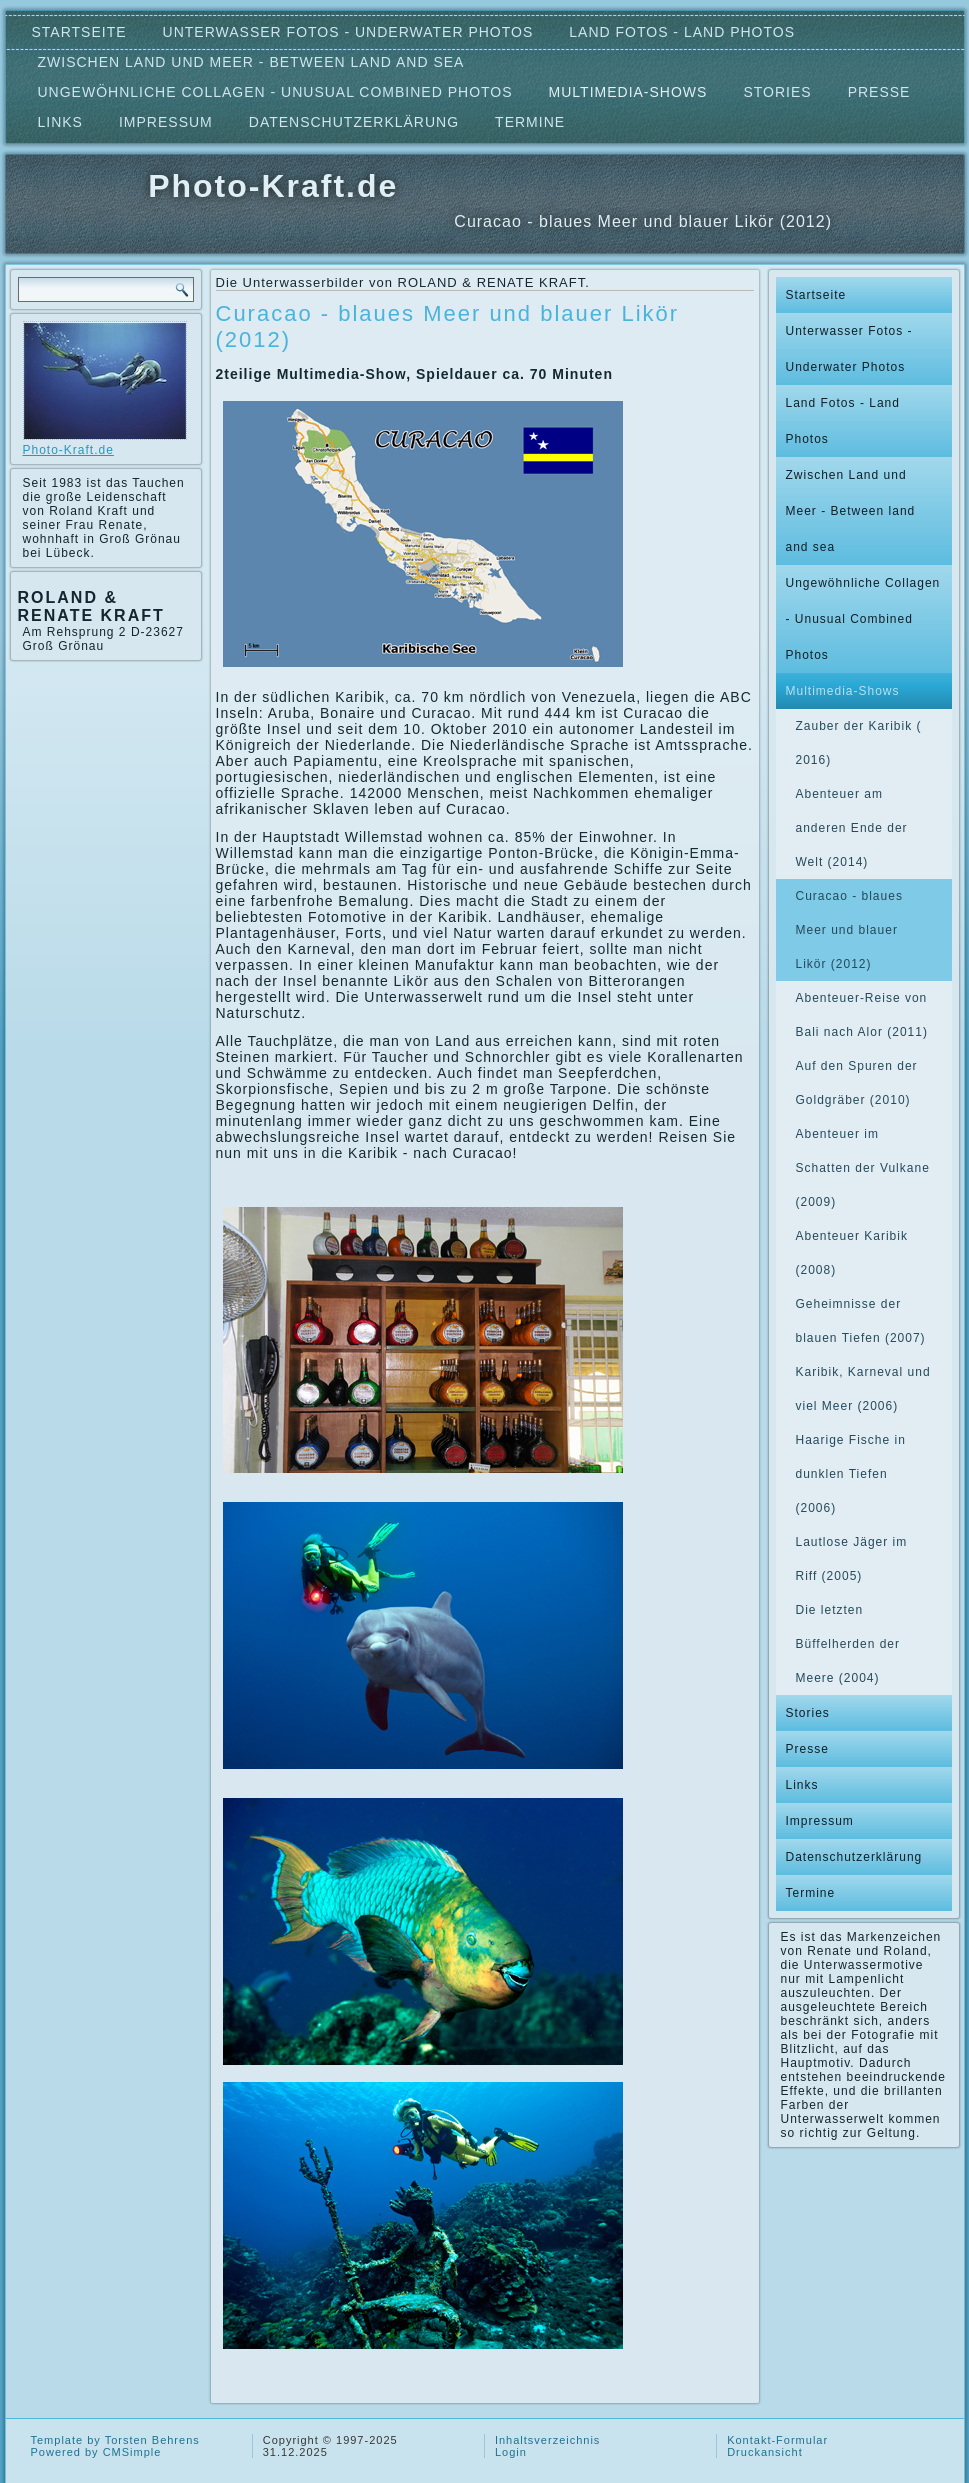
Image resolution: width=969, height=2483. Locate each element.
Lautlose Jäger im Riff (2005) (852, 1559)
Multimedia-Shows (628, 92)
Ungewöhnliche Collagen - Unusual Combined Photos (275, 92)
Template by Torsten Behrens (115, 2440)
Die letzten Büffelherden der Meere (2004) (848, 1644)
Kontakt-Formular (777, 2440)
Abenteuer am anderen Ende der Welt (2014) (852, 828)
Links (60, 122)
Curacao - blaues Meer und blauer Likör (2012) (849, 930)
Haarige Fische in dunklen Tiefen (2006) (851, 1474)
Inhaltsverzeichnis (547, 2440)
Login (511, 2452)
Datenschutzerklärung (354, 122)
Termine (530, 122)
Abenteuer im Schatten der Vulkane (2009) (863, 1168)
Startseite (79, 32)
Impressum (166, 122)
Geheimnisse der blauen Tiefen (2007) (861, 1321)
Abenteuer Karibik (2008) (852, 1253)
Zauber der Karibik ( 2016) (859, 743)
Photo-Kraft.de (273, 186)
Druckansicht (765, 2452)
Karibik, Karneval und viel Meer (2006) (863, 1389)
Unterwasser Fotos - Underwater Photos (348, 32)
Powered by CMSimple (96, 2452)
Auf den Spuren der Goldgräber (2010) (857, 1083)
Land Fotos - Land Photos (682, 32)
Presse (879, 92)
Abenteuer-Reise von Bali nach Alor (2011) (862, 1015)
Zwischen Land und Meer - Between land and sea (251, 62)
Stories (777, 92)
